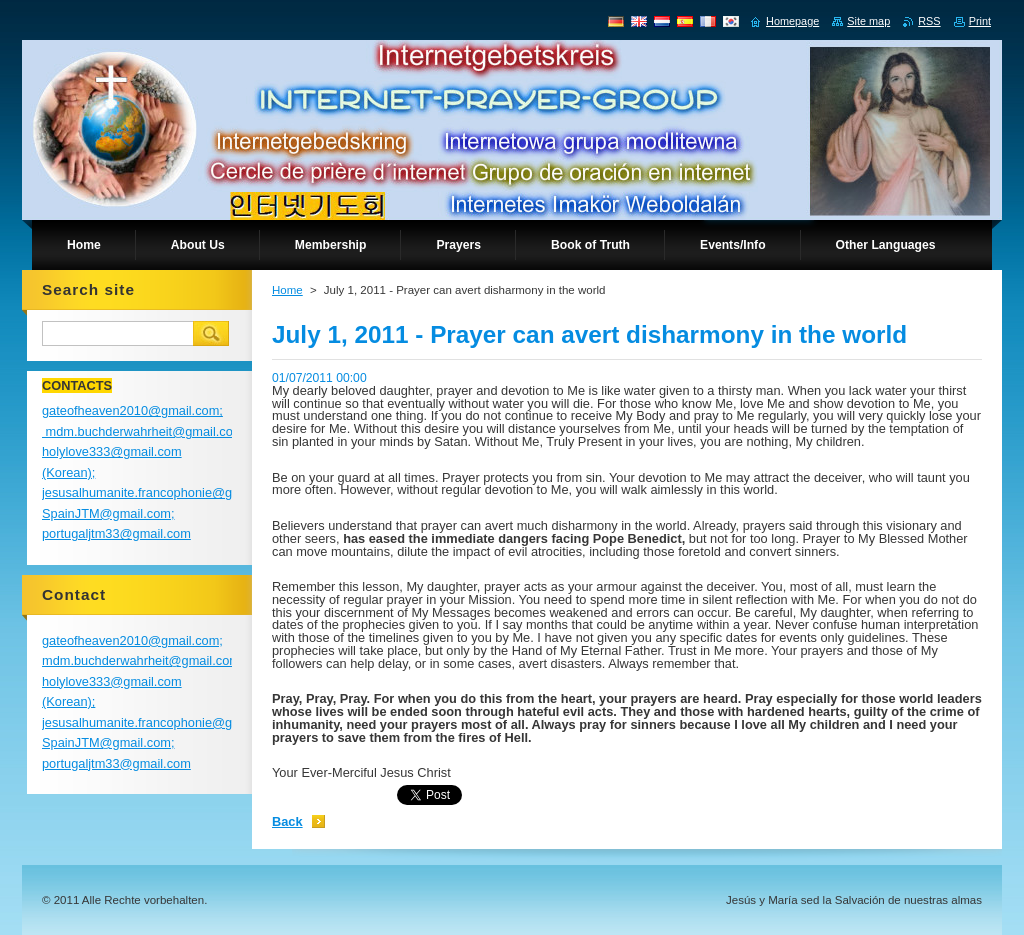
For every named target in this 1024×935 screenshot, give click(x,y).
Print (980, 21)
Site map (868, 21)
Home (287, 290)
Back (287, 821)
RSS (929, 21)
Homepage (792, 21)
